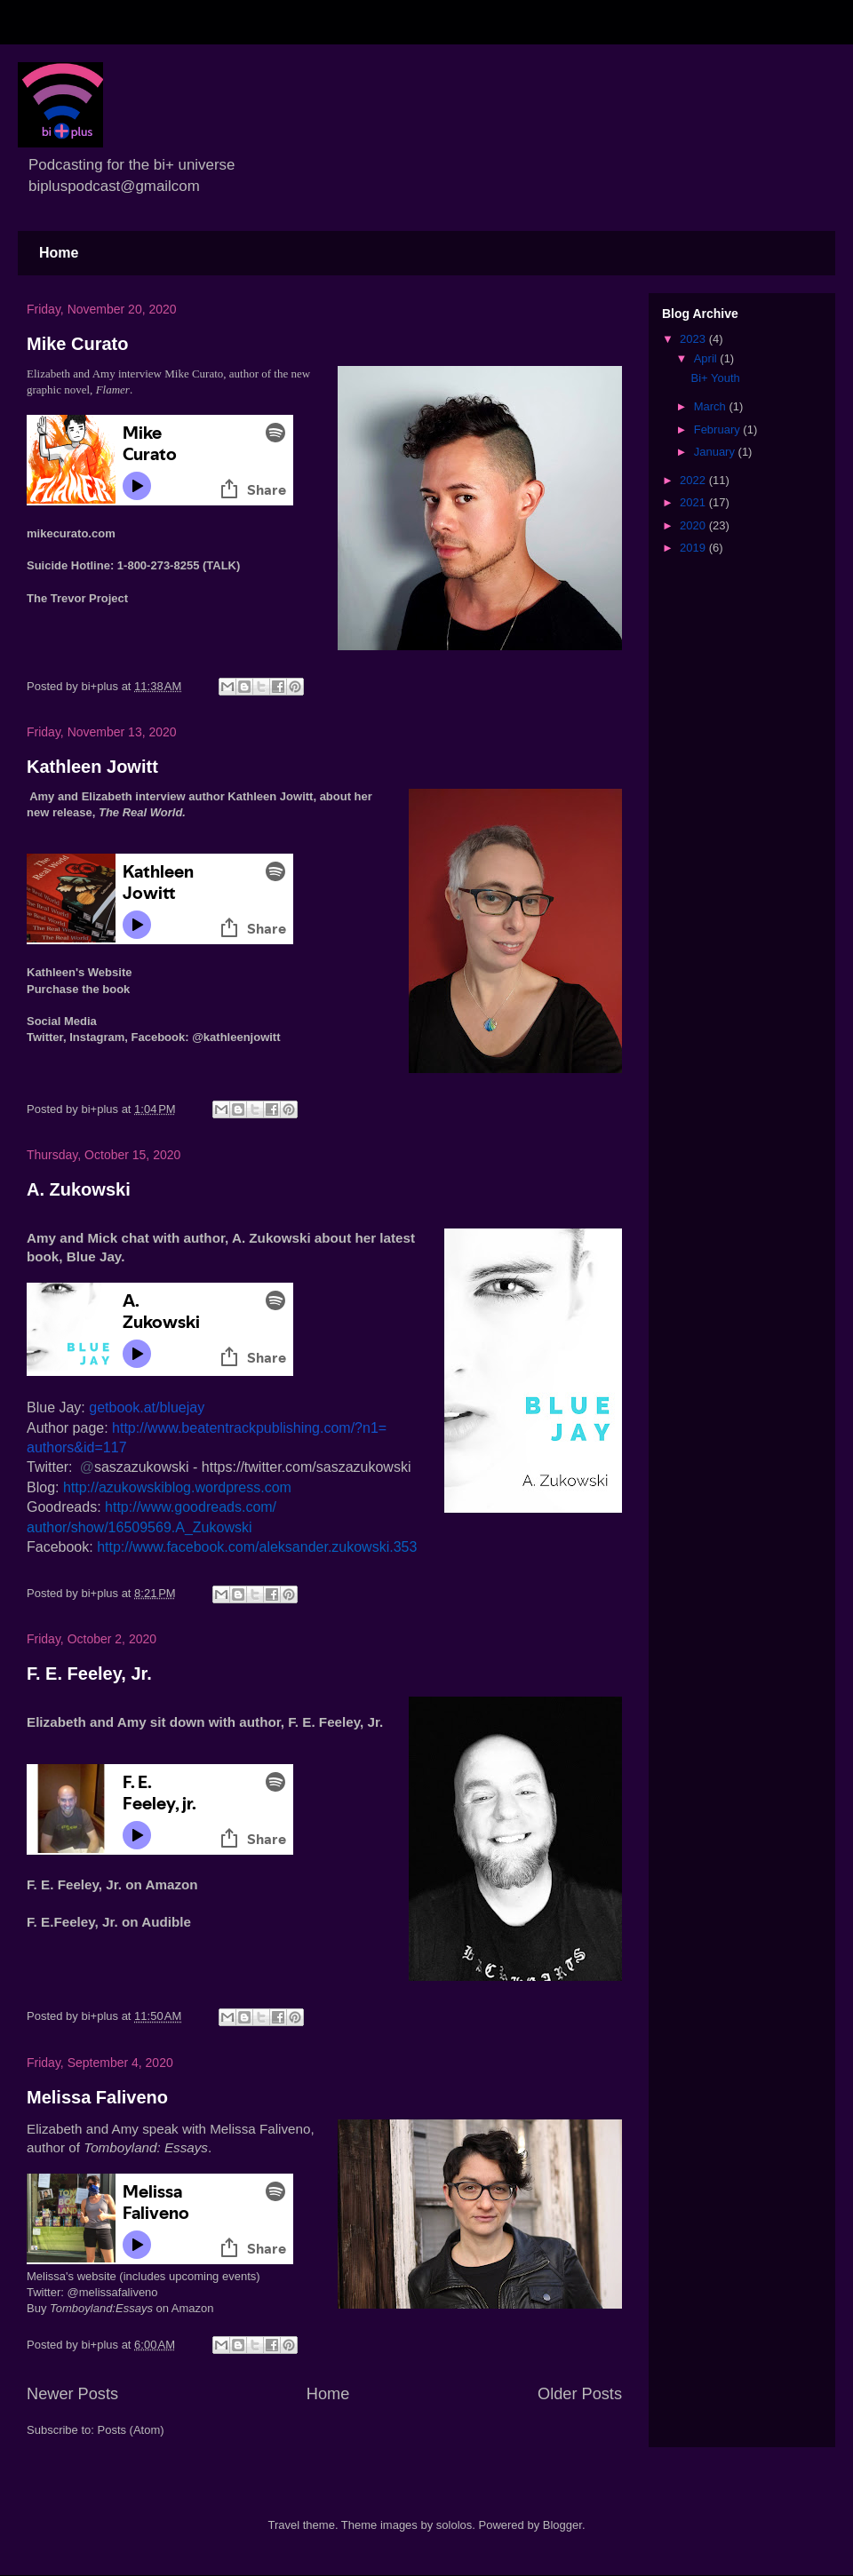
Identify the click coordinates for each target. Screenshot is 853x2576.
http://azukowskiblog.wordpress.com (177, 1487)
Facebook (159, 1037)
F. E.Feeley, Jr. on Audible (109, 1921)
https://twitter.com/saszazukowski (306, 1467)
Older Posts (580, 2394)
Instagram (96, 1037)
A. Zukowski (79, 1189)
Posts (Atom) (131, 2430)
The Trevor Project (77, 598)
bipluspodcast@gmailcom (114, 186)
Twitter (45, 1037)
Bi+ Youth (714, 378)
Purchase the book (78, 989)
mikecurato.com (71, 533)
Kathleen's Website (79, 972)
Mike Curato (77, 344)
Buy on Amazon (120, 2308)
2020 (694, 525)
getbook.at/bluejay (146, 1407)
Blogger (562, 2525)
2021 (694, 502)
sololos (454, 2525)
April (707, 358)
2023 (694, 339)
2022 (694, 480)
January (716, 451)
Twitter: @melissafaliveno (92, 2292)
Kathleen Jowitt (92, 766)
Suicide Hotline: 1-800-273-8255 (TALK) (133, 565)
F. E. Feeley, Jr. (89, 1673)
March (711, 406)
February (719, 429)
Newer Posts (72, 2394)
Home (58, 252)
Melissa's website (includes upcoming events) (143, 2276)
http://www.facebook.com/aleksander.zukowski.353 (257, 1546)
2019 (694, 547)
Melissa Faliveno (97, 2097)
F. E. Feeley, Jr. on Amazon (112, 1884)
